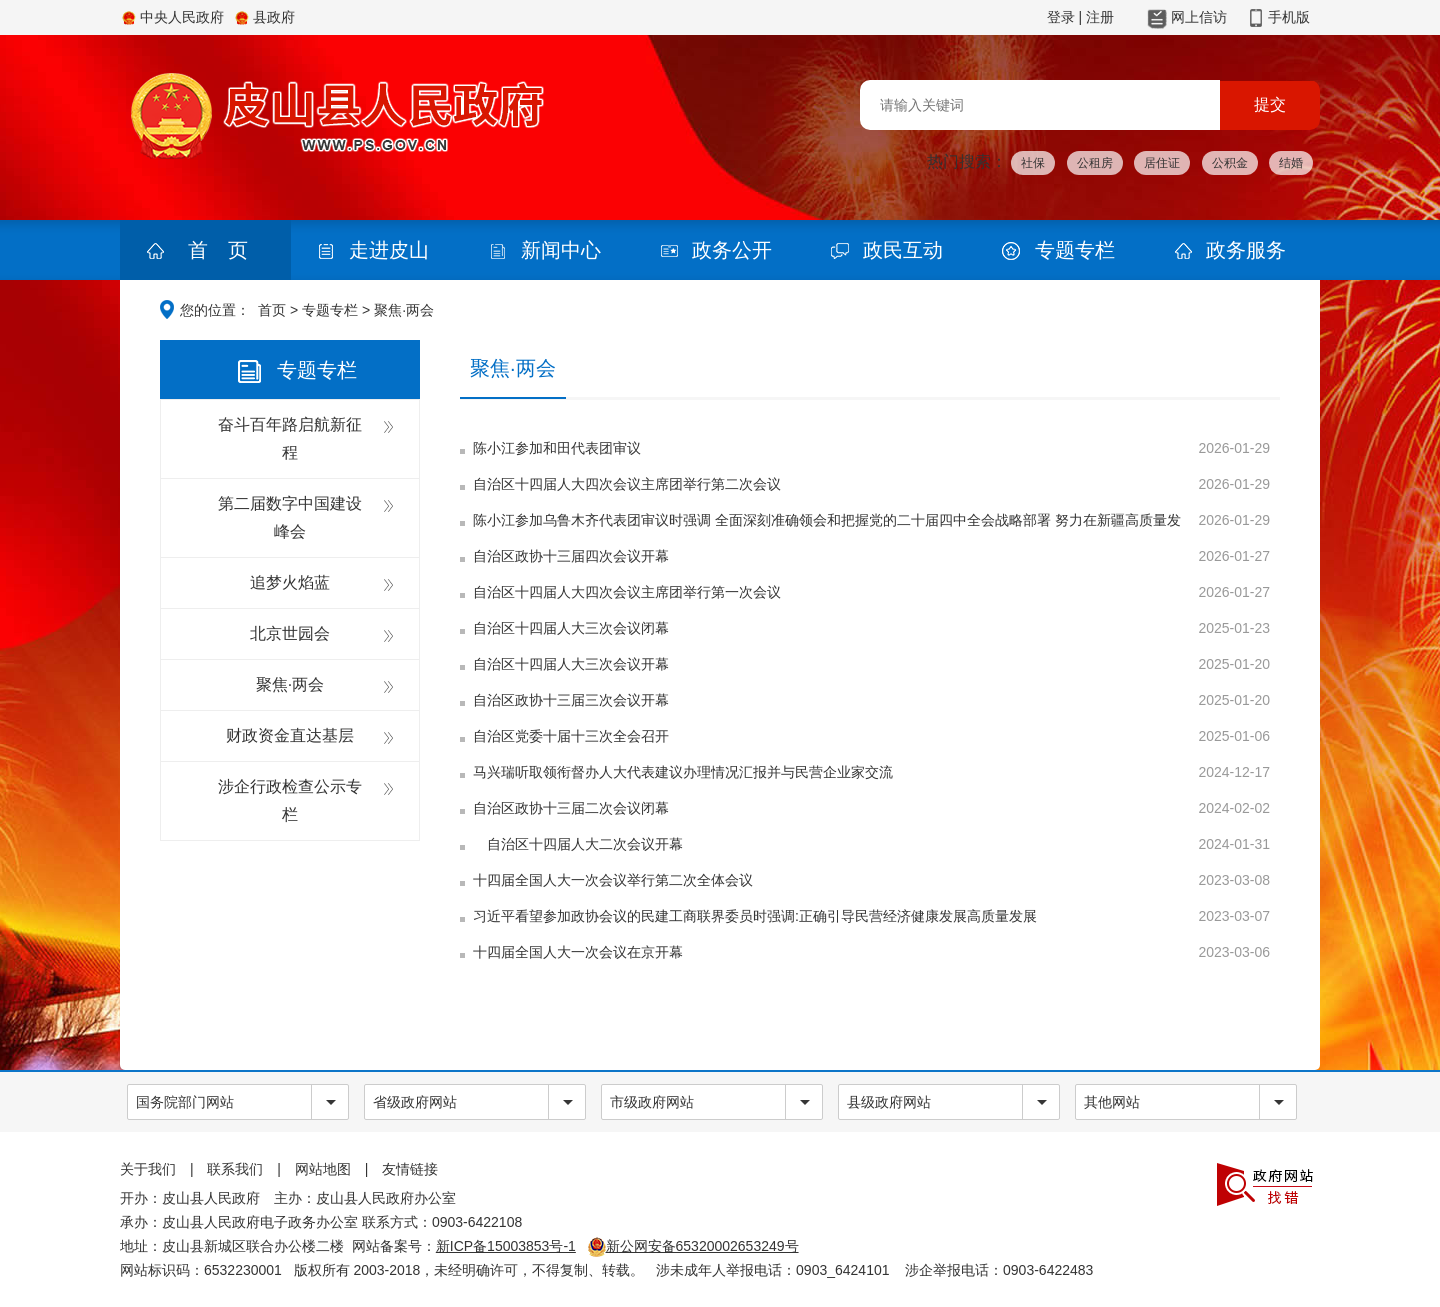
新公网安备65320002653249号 (693, 1246)
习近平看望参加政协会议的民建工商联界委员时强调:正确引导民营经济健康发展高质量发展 (755, 916)
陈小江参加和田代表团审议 (557, 448)
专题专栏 (1075, 250)
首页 (272, 310)
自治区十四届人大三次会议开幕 (571, 664)
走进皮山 (389, 250)
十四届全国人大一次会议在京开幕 (578, 952)
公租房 (1095, 163)
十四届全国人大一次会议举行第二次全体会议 (613, 880)
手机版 (1289, 17)
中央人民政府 (182, 17)
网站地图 (323, 1169)
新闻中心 (561, 250)
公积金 (1230, 163)
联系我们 (235, 1169)
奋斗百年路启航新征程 (290, 438)
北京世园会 (290, 633)
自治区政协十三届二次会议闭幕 (571, 808)
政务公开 (732, 250)
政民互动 (903, 250)
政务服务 (1246, 250)
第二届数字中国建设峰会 (290, 517)
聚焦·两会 (290, 684)
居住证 (1162, 163)
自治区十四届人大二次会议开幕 (578, 844)
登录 (1061, 17)
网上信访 (1199, 17)
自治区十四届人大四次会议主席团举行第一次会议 (627, 592)
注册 (1100, 17)
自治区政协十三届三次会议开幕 (571, 700)
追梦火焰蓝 (290, 582)
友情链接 (410, 1169)
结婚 (1291, 163)
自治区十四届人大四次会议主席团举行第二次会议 (627, 484)
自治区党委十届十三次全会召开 (571, 736)
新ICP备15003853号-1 (506, 1246)
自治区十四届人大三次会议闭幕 (571, 628)
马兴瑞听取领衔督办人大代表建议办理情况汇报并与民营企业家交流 (683, 772)
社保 (1033, 163)
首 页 (218, 250)
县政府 (274, 17)
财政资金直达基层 (290, 735)
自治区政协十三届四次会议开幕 (571, 556)
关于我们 (148, 1169)
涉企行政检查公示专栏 (290, 800)
